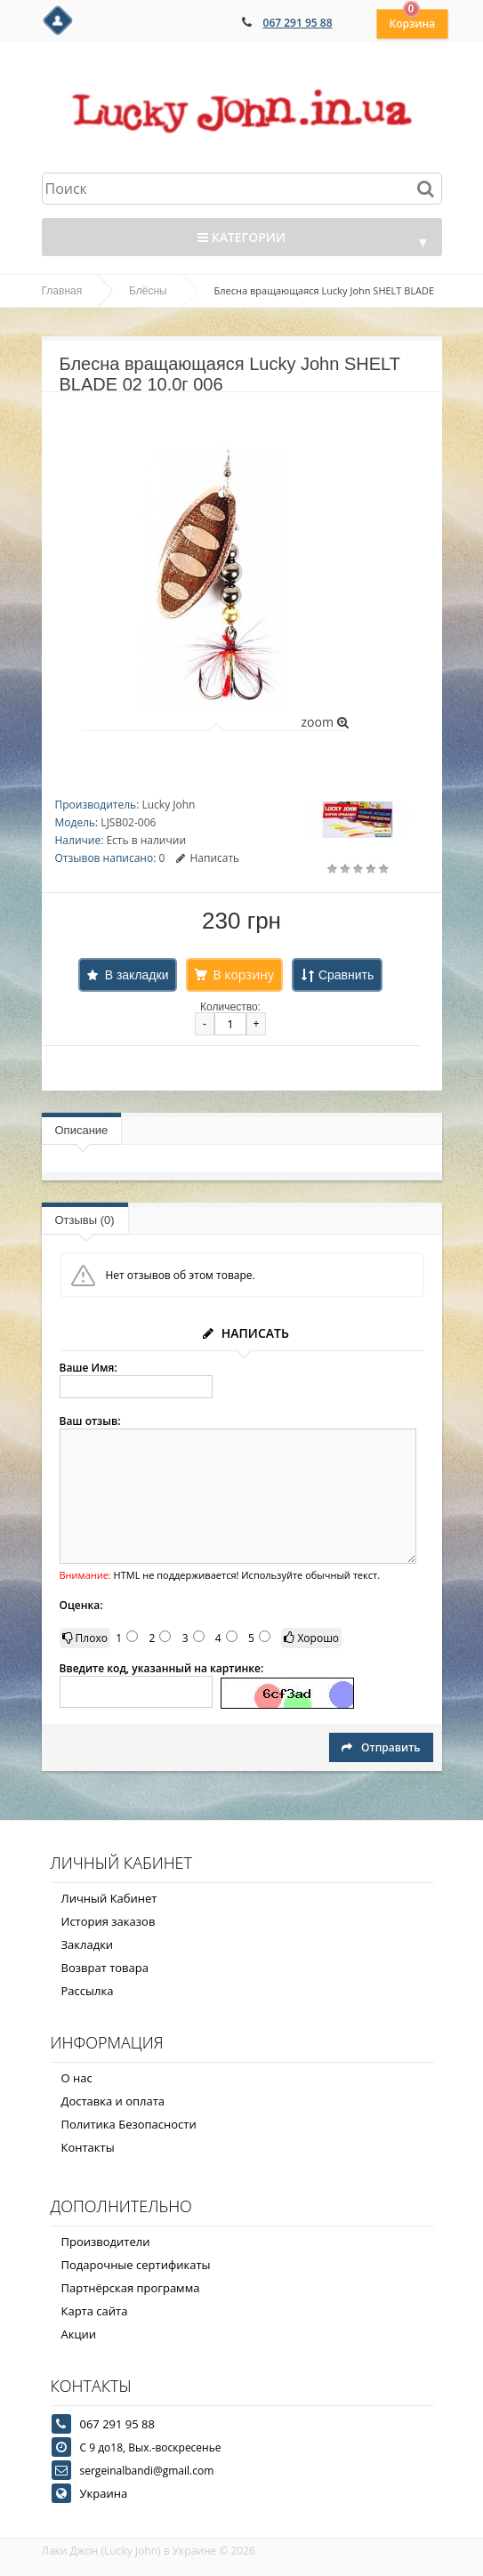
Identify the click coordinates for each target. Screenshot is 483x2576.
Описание (82, 1130)
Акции (79, 2334)
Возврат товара (105, 1968)
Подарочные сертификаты (136, 2265)
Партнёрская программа (130, 2288)
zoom (324, 721)
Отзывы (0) (85, 1220)
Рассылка (87, 1991)
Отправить (381, 1747)
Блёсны (148, 291)
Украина (104, 2493)
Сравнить (346, 975)
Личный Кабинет (109, 1898)
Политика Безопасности (129, 2124)
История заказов (108, 1921)
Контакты (88, 2147)
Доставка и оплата (113, 2101)
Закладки (87, 1944)
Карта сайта (94, 2311)
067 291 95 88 (298, 22)
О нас (77, 2078)
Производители (105, 2242)
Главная (62, 291)
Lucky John (168, 804)
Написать (207, 857)
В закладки (137, 975)
